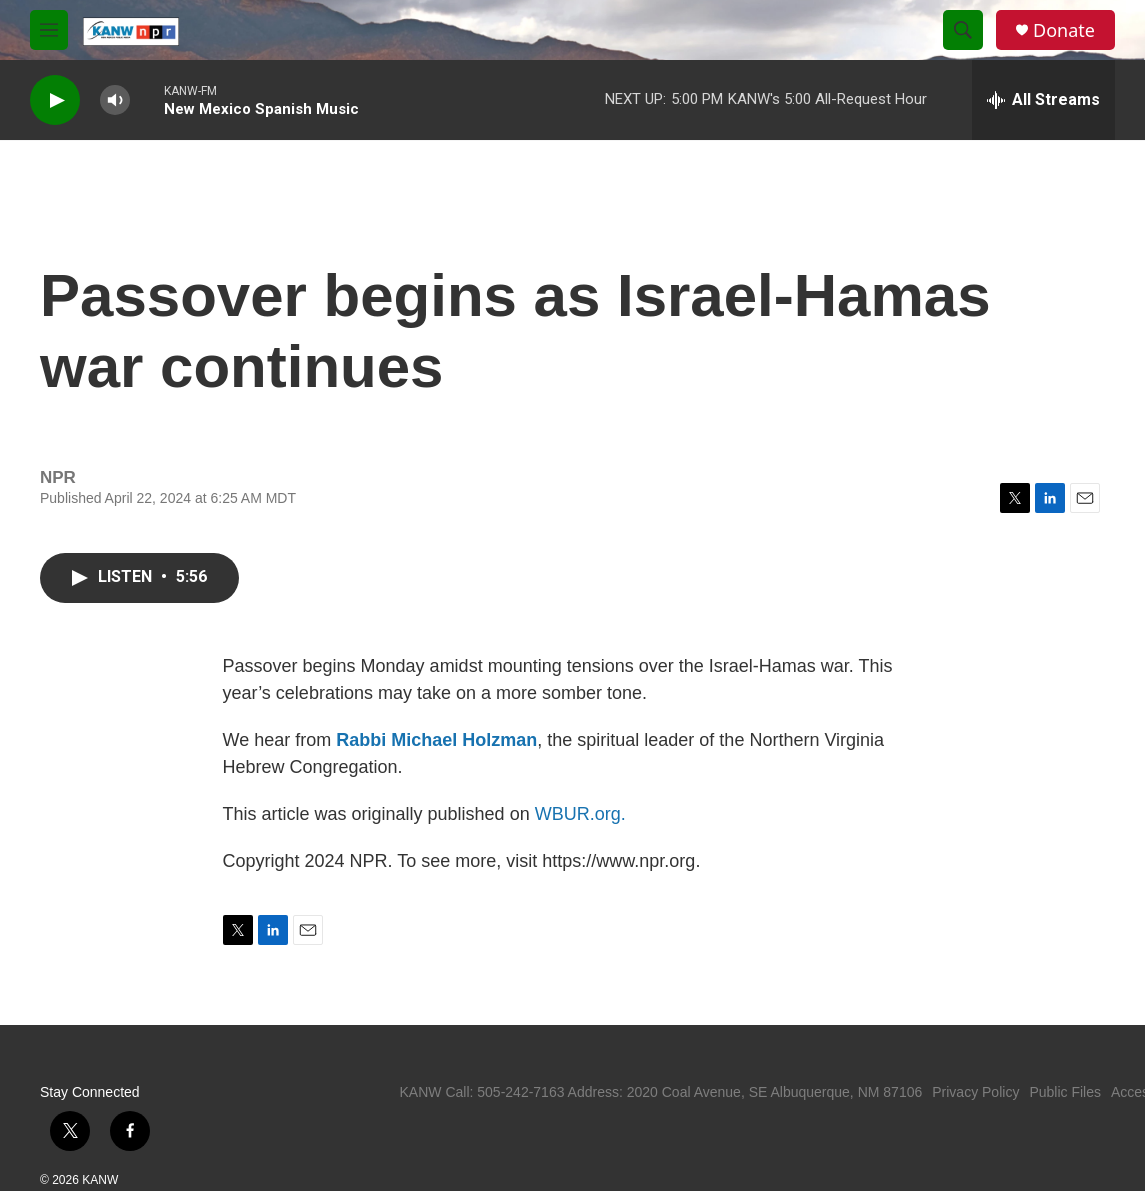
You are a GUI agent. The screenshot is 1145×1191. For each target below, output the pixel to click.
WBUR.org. (580, 814)
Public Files (1065, 1092)
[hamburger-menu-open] (49, 30)
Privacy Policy (975, 1092)
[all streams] (1043, 100)
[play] (55, 100)
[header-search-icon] (963, 30)
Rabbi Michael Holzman (436, 740)
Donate (1064, 30)
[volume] (115, 100)
